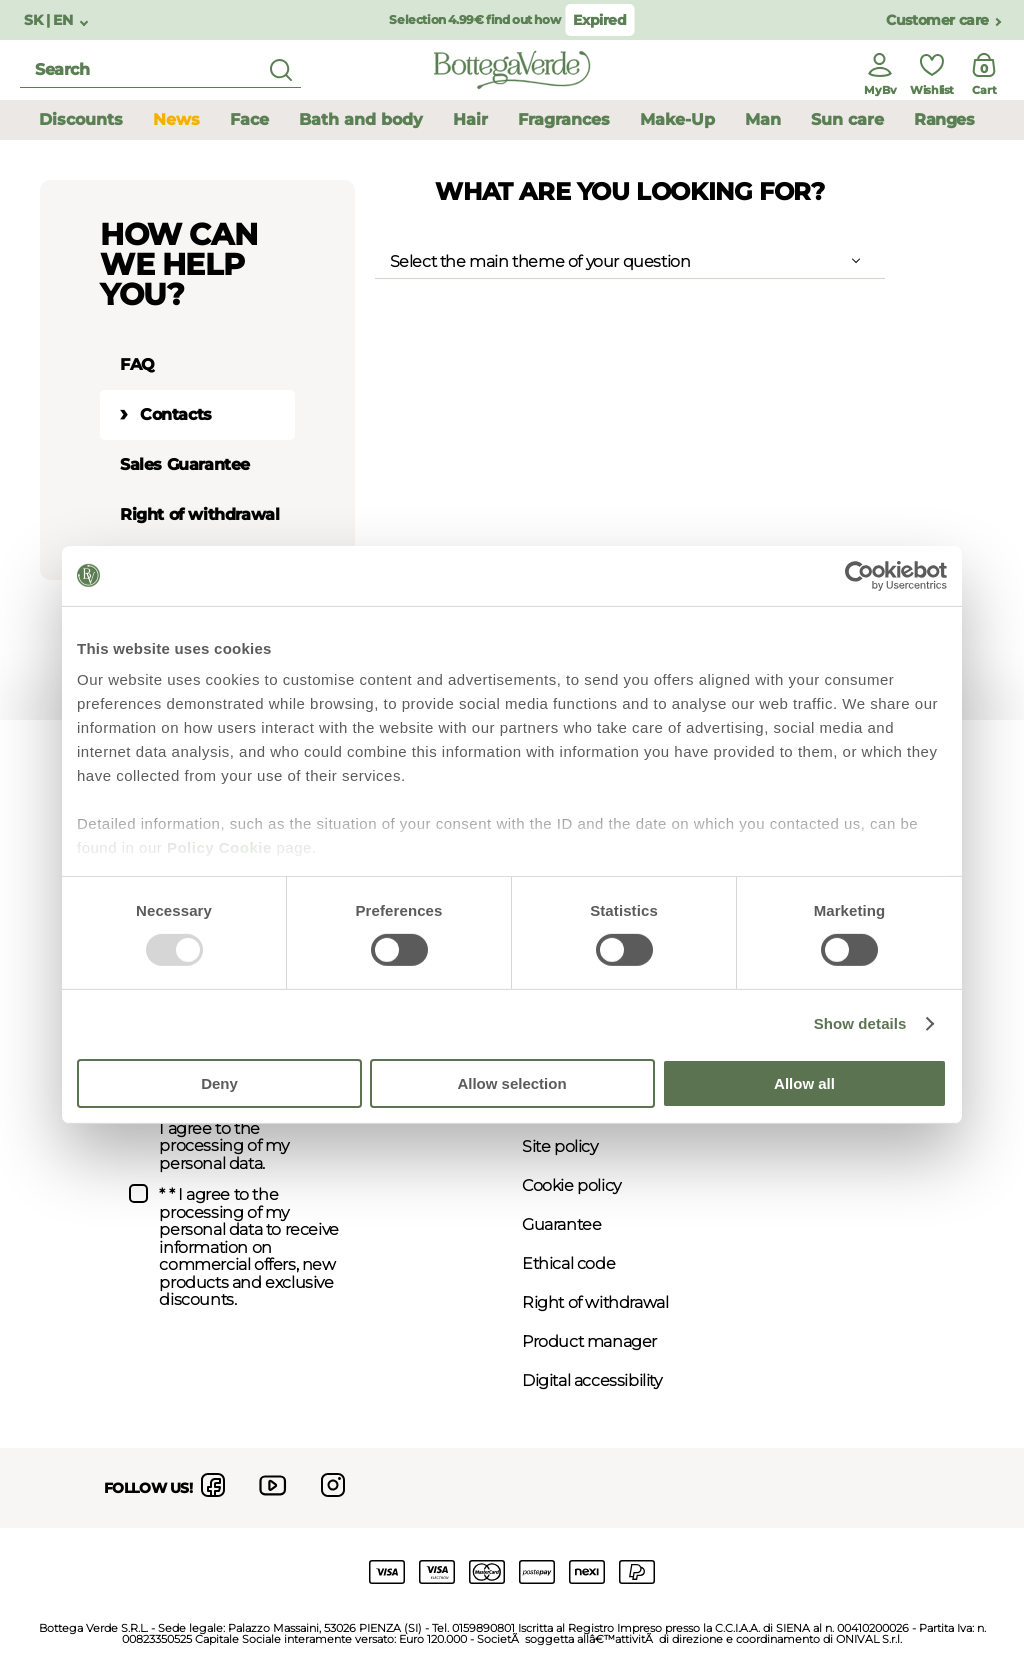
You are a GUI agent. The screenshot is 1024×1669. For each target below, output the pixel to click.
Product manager (589, 1341)
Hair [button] (470, 119)
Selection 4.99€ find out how (474, 19)
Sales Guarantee (185, 464)
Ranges (944, 119)
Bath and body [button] (361, 119)
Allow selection (511, 1083)
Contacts (176, 414)
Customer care (937, 20)
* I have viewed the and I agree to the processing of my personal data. (246, 1129)
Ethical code (568, 1263)
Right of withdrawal (199, 514)
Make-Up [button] (677, 119)
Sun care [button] (847, 119)
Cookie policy (571, 1185)
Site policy (560, 1146)
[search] (160, 70)
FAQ (137, 364)
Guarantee (561, 1224)
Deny (219, 1083)
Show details (860, 1023)
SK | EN (50, 20)
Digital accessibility (592, 1380)
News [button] (176, 119)
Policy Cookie (219, 847)
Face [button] (249, 119)
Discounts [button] (81, 119)
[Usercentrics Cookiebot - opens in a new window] (859, 575)
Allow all (804, 1083)
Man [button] (763, 119)
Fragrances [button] (564, 119)
